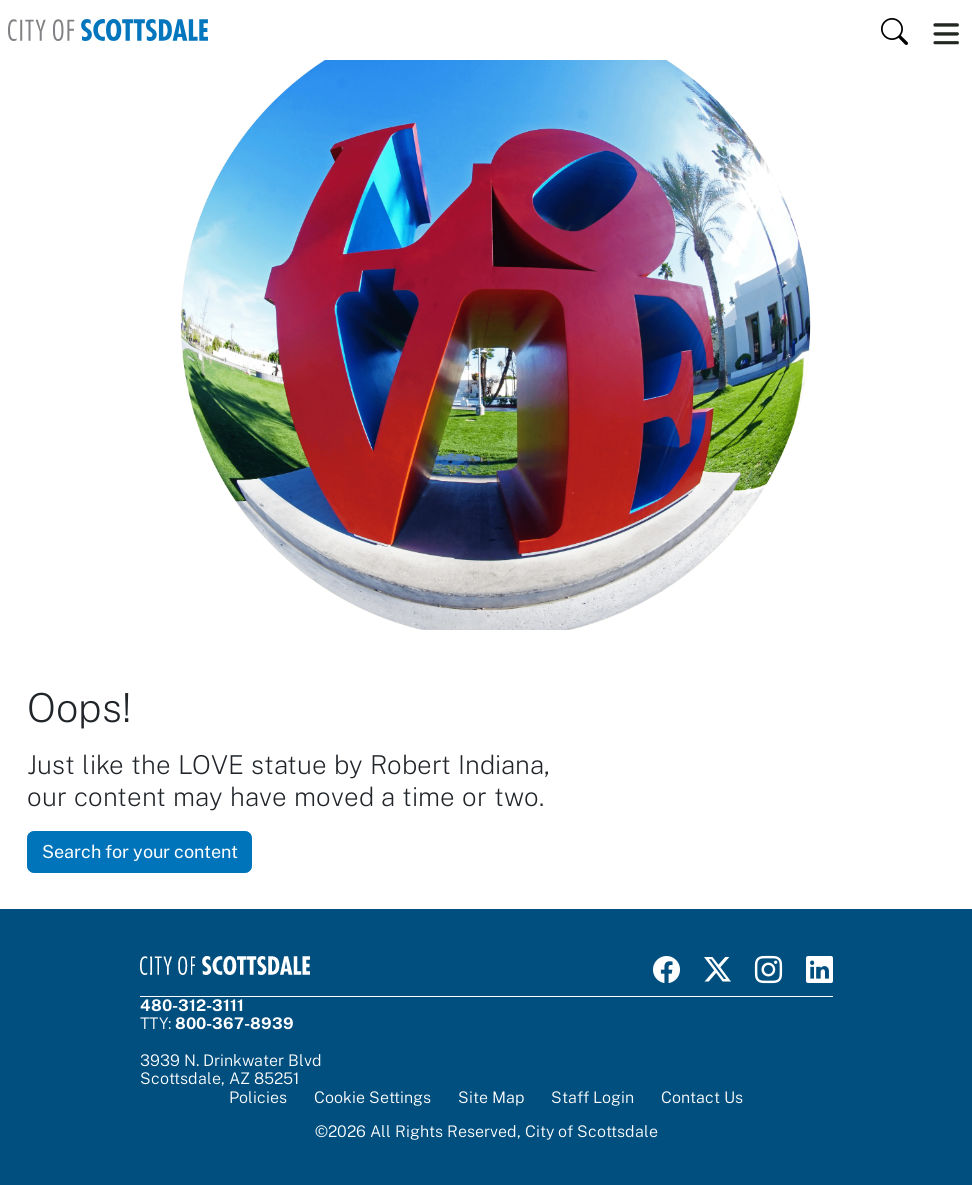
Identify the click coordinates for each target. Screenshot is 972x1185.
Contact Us (702, 1097)
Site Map (491, 1097)
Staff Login (592, 1097)
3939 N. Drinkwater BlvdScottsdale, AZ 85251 (231, 1069)
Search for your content (140, 851)
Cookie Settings (372, 1098)
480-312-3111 (192, 1005)
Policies (258, 1097)
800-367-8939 (234, 1023)
